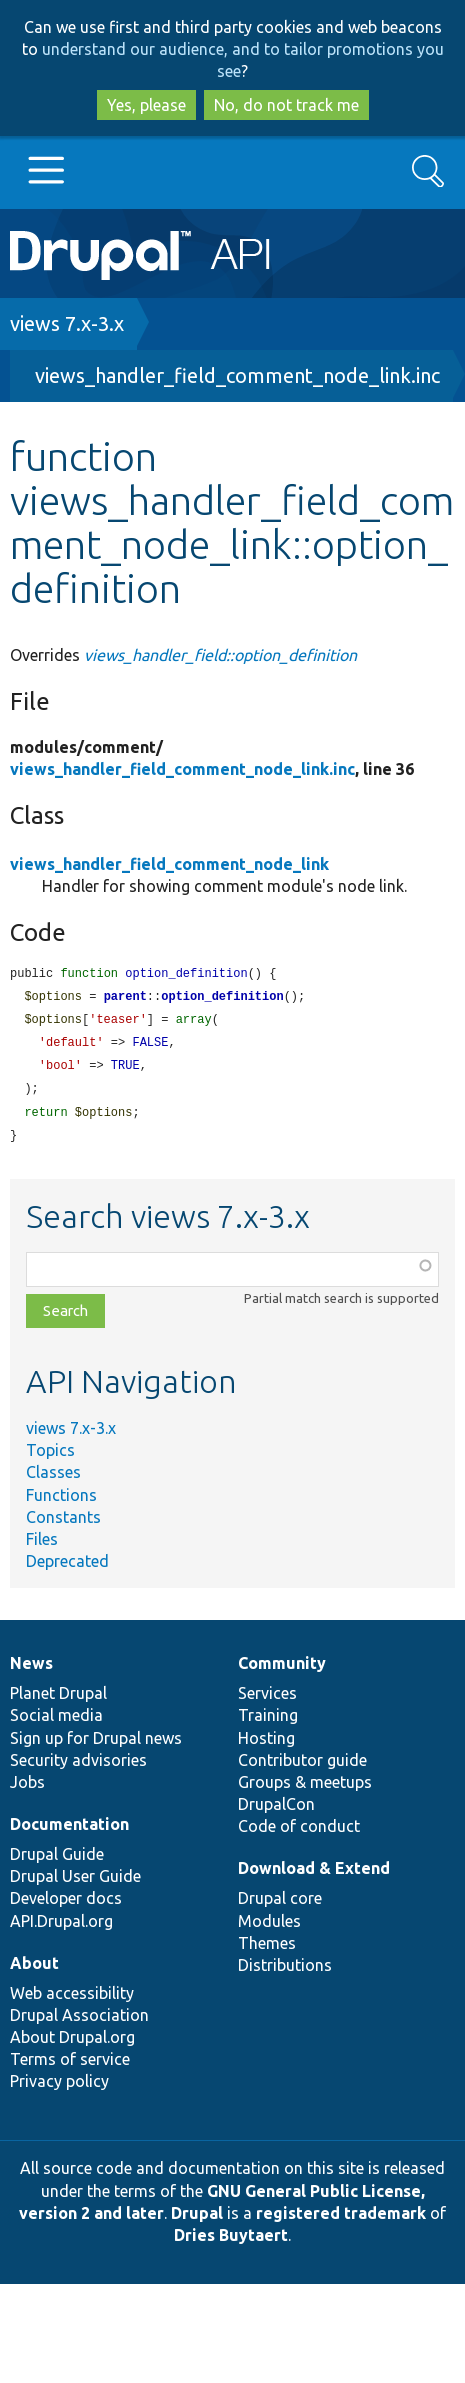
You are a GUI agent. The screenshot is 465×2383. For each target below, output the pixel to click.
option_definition (222, 998)
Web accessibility (72, 2001)
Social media (56, 1723)
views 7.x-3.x (67, 323)
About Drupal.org (72, 2045)
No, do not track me (286, 105)
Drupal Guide (57, 1862)
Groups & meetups (305, 1790)
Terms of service (70, 2067)
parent (125, 998)
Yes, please (146, 105)
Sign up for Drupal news (96, 1746)
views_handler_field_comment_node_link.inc (237, 375)
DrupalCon (276, 1812)
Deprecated (67, 1569)
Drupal (197, 2221)
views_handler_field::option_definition (220, 655)
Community (282, 1671)
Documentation (69, 1832)
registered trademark (341, 2221)
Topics (50, 1458)
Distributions (285, 1973)
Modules (269, 1929)
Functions (61, 1503)
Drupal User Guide (75, 1884)
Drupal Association (79, 2023)
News (31, 1671)
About (34, 1971)
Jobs (27, 1790)
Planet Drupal (58, 1701)
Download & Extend (314, 1876)
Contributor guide (302, 1768)
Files (42, 1547)
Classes (53, 1480)
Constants (63, 1525)
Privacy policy (59, 2089)
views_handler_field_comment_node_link (169, 864)
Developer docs (66, 1906)
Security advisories (78, 1768)
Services (267, 1701)
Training (268, 1723)
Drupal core (280, 1906)
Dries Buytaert (231, 2243)
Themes (267, 1951)
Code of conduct (299, 1834)
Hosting (266, 1746)
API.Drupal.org (61, 1929)
